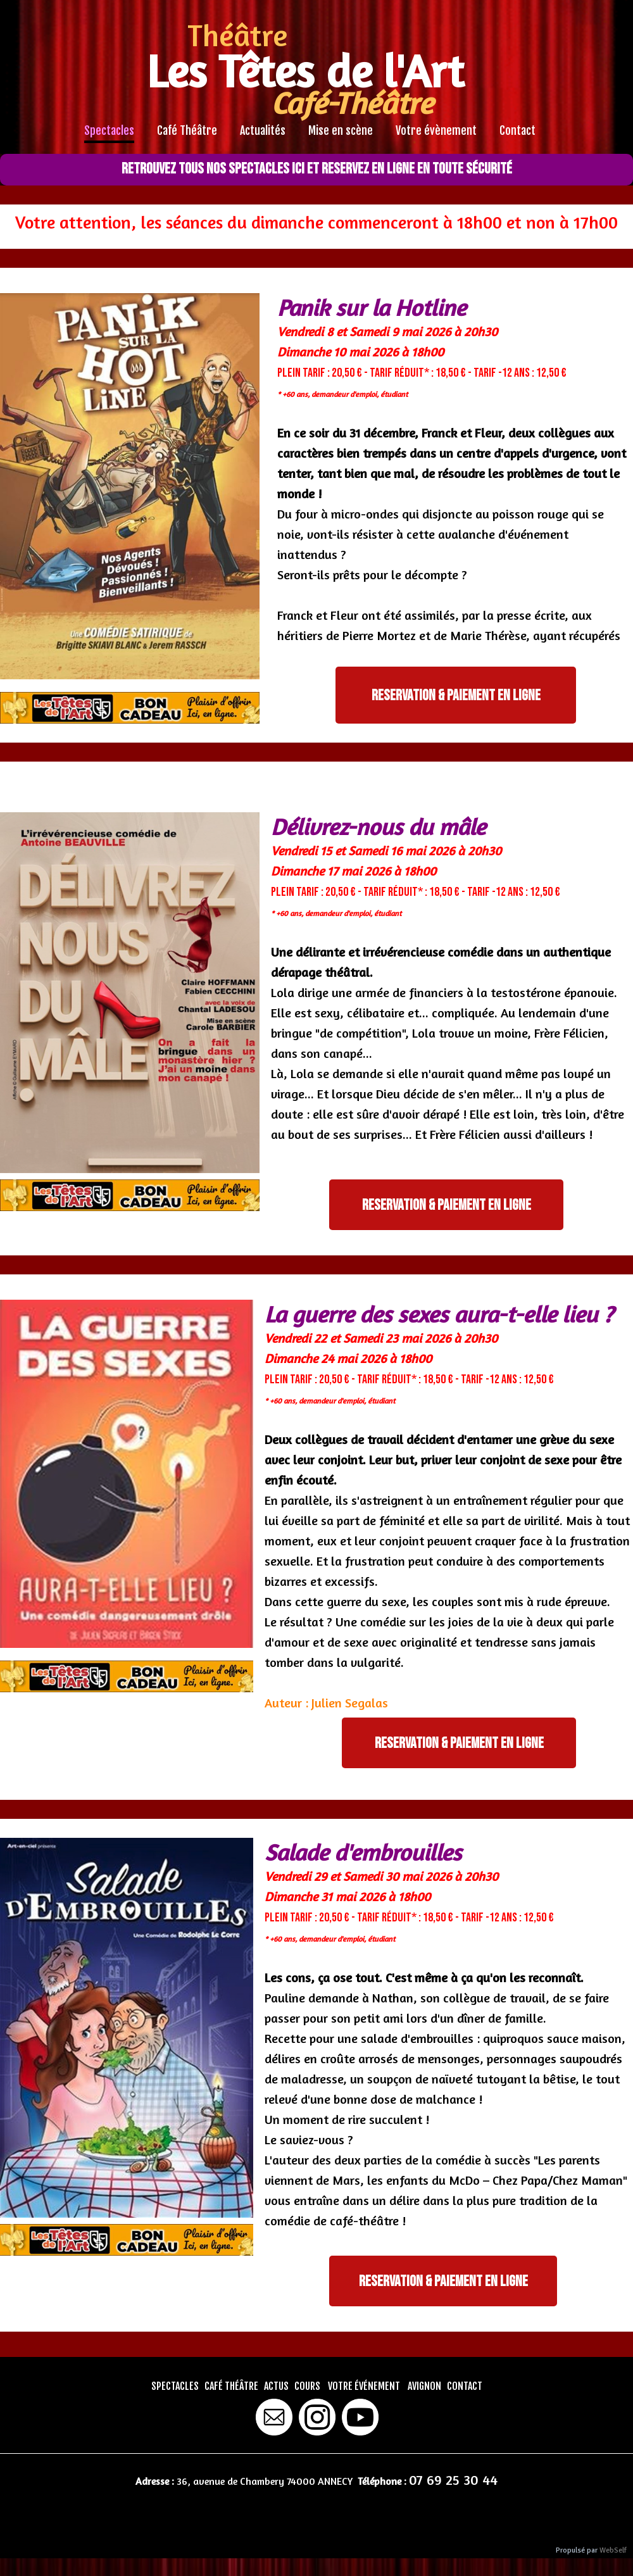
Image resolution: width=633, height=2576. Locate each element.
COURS (307, 2386)
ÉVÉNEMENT (377, 2386)
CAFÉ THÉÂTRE (231, 2386)
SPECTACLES (175, 2386)
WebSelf (613, 2550)
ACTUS (276, 2386)
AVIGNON (424, 2386)
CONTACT (464, 2386)
